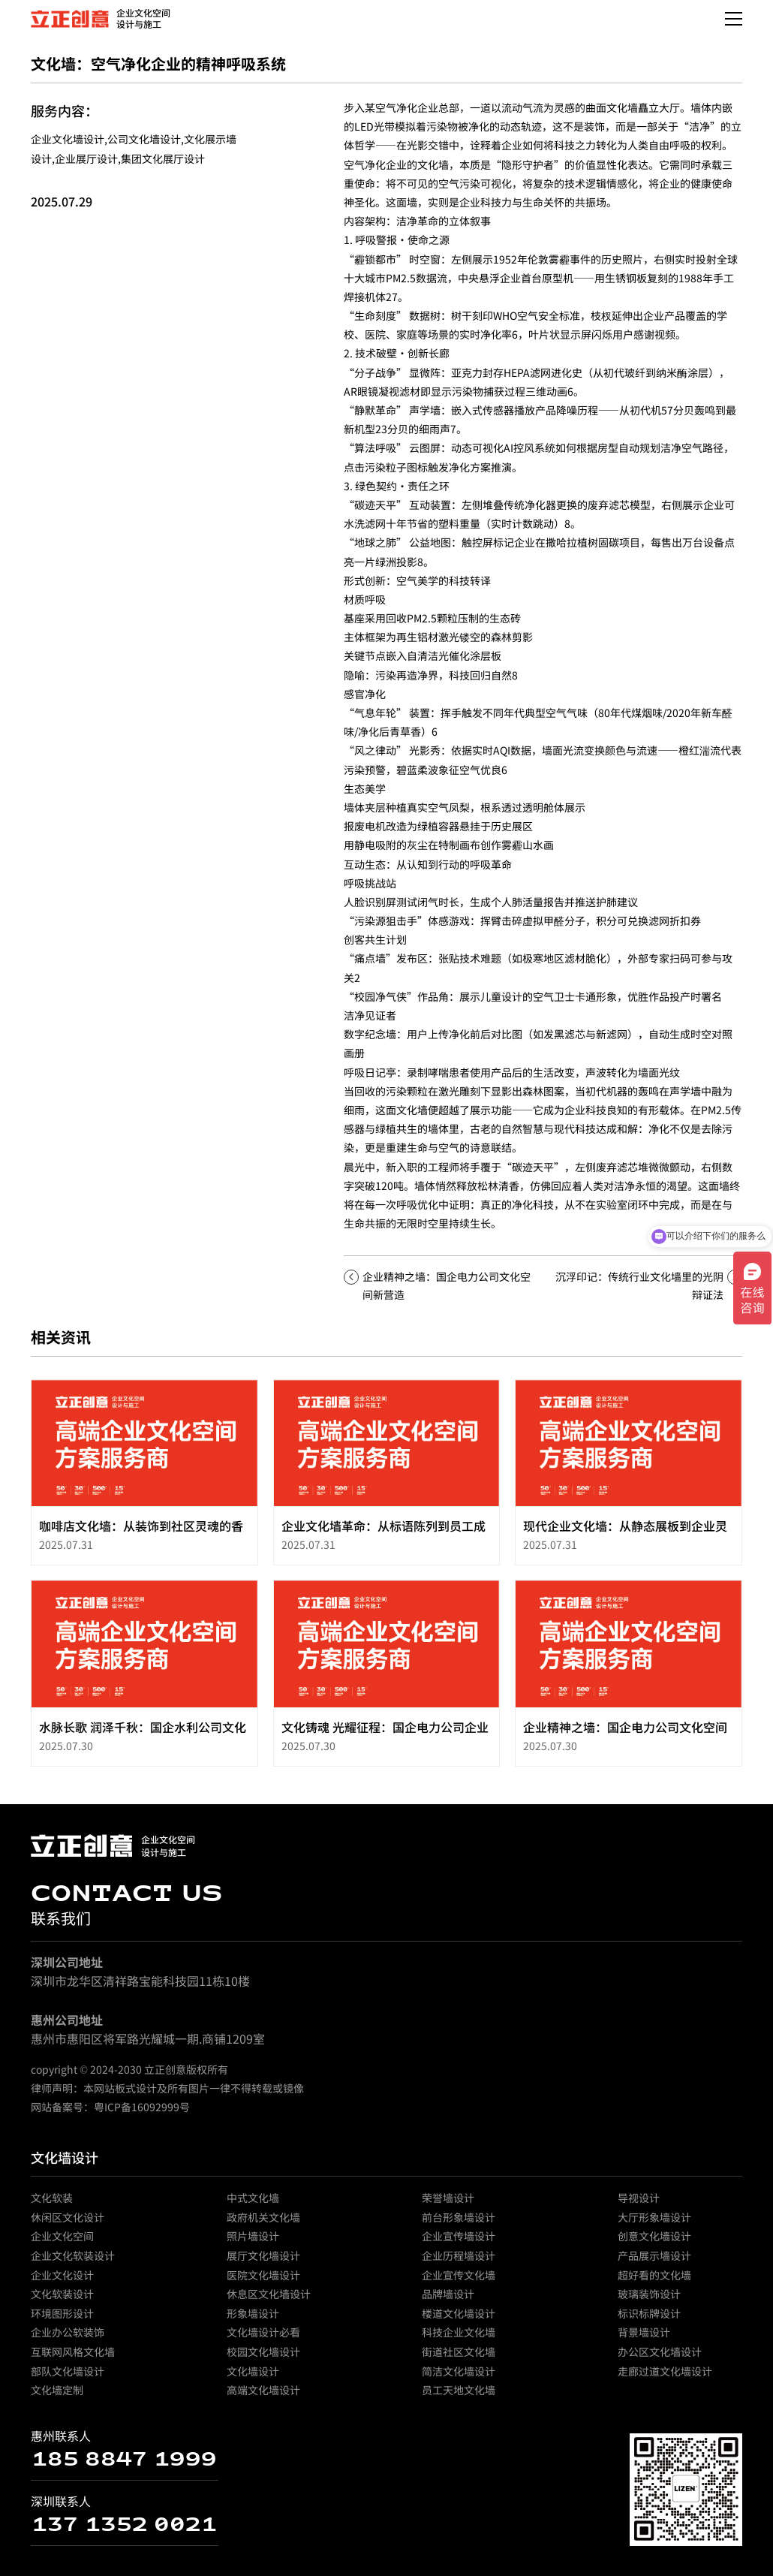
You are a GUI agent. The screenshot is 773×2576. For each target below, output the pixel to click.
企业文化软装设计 (73, 2262)
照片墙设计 (253, 2243)
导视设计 (639, 2205)
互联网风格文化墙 (73, 2359)
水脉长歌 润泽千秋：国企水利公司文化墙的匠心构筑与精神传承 (142, 1741)
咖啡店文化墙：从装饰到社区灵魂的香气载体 (141, 1540)
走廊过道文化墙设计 (665, 2377)
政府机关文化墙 (263, 2224)
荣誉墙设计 (448, 2205)
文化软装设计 (62, 2301)
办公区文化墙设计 (660, 2359)
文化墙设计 (64, 2164)
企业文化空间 (62, 2243)
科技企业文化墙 (458, 2339)
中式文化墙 (253, 2205)
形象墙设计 (253, 2320)
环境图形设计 (62, 2320)
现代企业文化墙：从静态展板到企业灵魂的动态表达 (625, 1540)
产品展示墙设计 (654, 2262)
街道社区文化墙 (458, 2359)
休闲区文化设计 (67, 2224)
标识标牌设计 (649, 2320)
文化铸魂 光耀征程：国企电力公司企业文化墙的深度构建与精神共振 (385, 1741)
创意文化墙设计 (654, 2243)
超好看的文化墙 (654, 2281)
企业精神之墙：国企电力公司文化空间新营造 (625, 1741)
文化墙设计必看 (263, 2339)
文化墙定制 (57, 2397)
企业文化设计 (62, 2281)
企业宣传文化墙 (458, 2281)
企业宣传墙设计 (458, 2243)
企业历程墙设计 (458, 2262)
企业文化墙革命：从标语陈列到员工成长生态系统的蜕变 (383, 1540)
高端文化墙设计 (263, 2397)
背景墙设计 (644, 2339)
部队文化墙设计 (67, 2377)
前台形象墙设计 (458, 2224)
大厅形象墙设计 (654, 2224)
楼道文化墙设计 (458, 2320)
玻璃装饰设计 (649, 2301)
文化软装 (52, 2205)
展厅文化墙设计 (263, 2262)
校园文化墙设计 (263, 2359)
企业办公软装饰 (67, 2339)
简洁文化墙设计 (458, 2377)
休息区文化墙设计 (269, 2301)
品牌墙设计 (448, 2301)
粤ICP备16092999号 (142, 2114)
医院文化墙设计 (263, 2281)
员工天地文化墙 (458, 2397)
